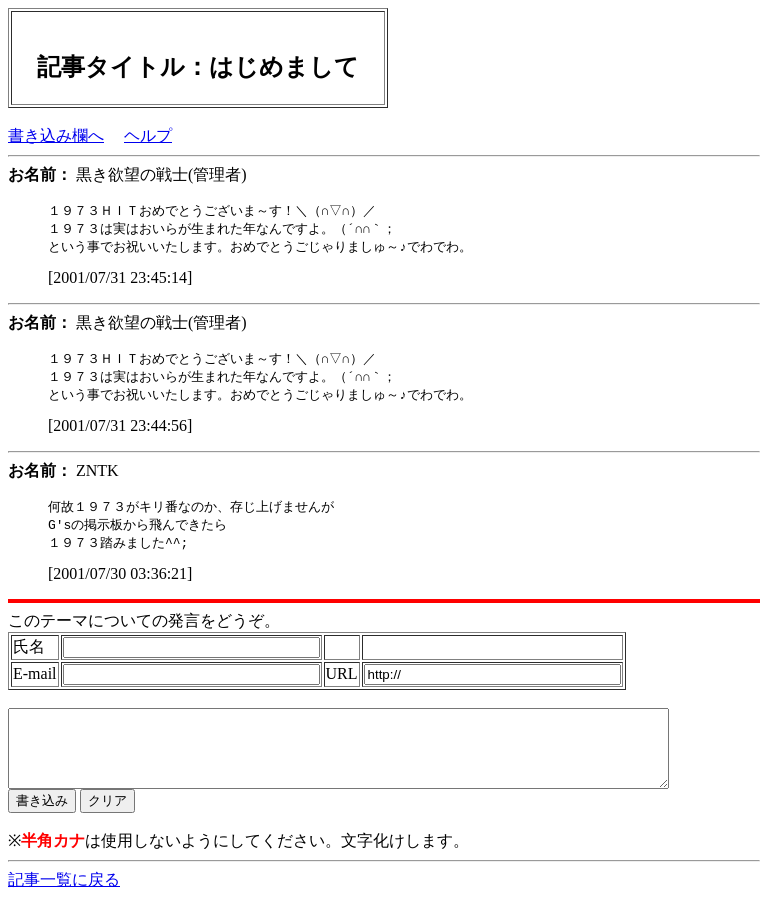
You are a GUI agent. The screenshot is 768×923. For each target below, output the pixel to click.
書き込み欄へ (56, 135)
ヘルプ (148, 135)
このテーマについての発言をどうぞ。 (144, 629)
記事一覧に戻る (64, 903)
